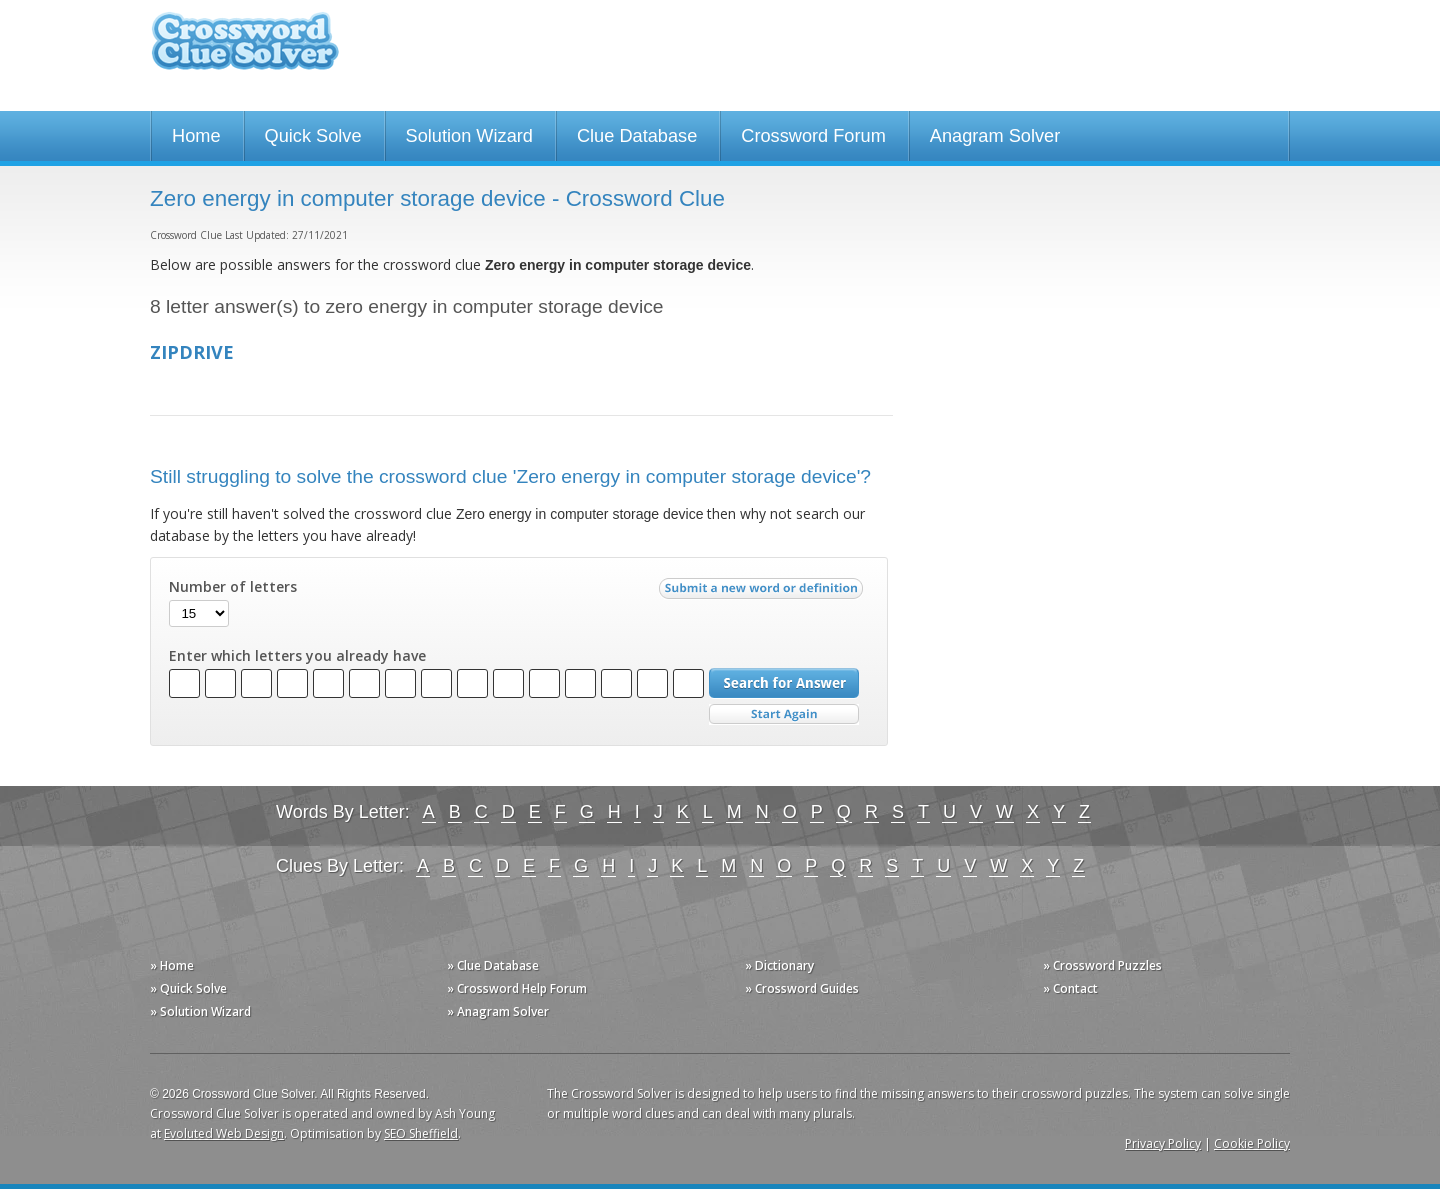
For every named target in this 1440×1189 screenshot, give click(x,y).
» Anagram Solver (498, 1011)
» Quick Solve (188, 988)
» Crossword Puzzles (1102, 965)
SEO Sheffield (421, 1133)
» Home (172, 965)
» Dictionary (779, 965)
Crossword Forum (813, 136)
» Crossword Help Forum (517, 988)
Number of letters (233, 587)
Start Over (784, 714)
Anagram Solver (995, 136)
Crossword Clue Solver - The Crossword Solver (245, 50)
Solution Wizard (469, 136)
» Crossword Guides (802, 988)
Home (196, 136)
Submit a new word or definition (763, 593)
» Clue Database (493, 965)
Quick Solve (313, 136)
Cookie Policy (1252, 1143)
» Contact (1070, 988)
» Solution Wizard (200, 1011)
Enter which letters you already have (297, 656)
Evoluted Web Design (224, 1133)
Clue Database (637, 136)
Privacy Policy (1163, 1143)
